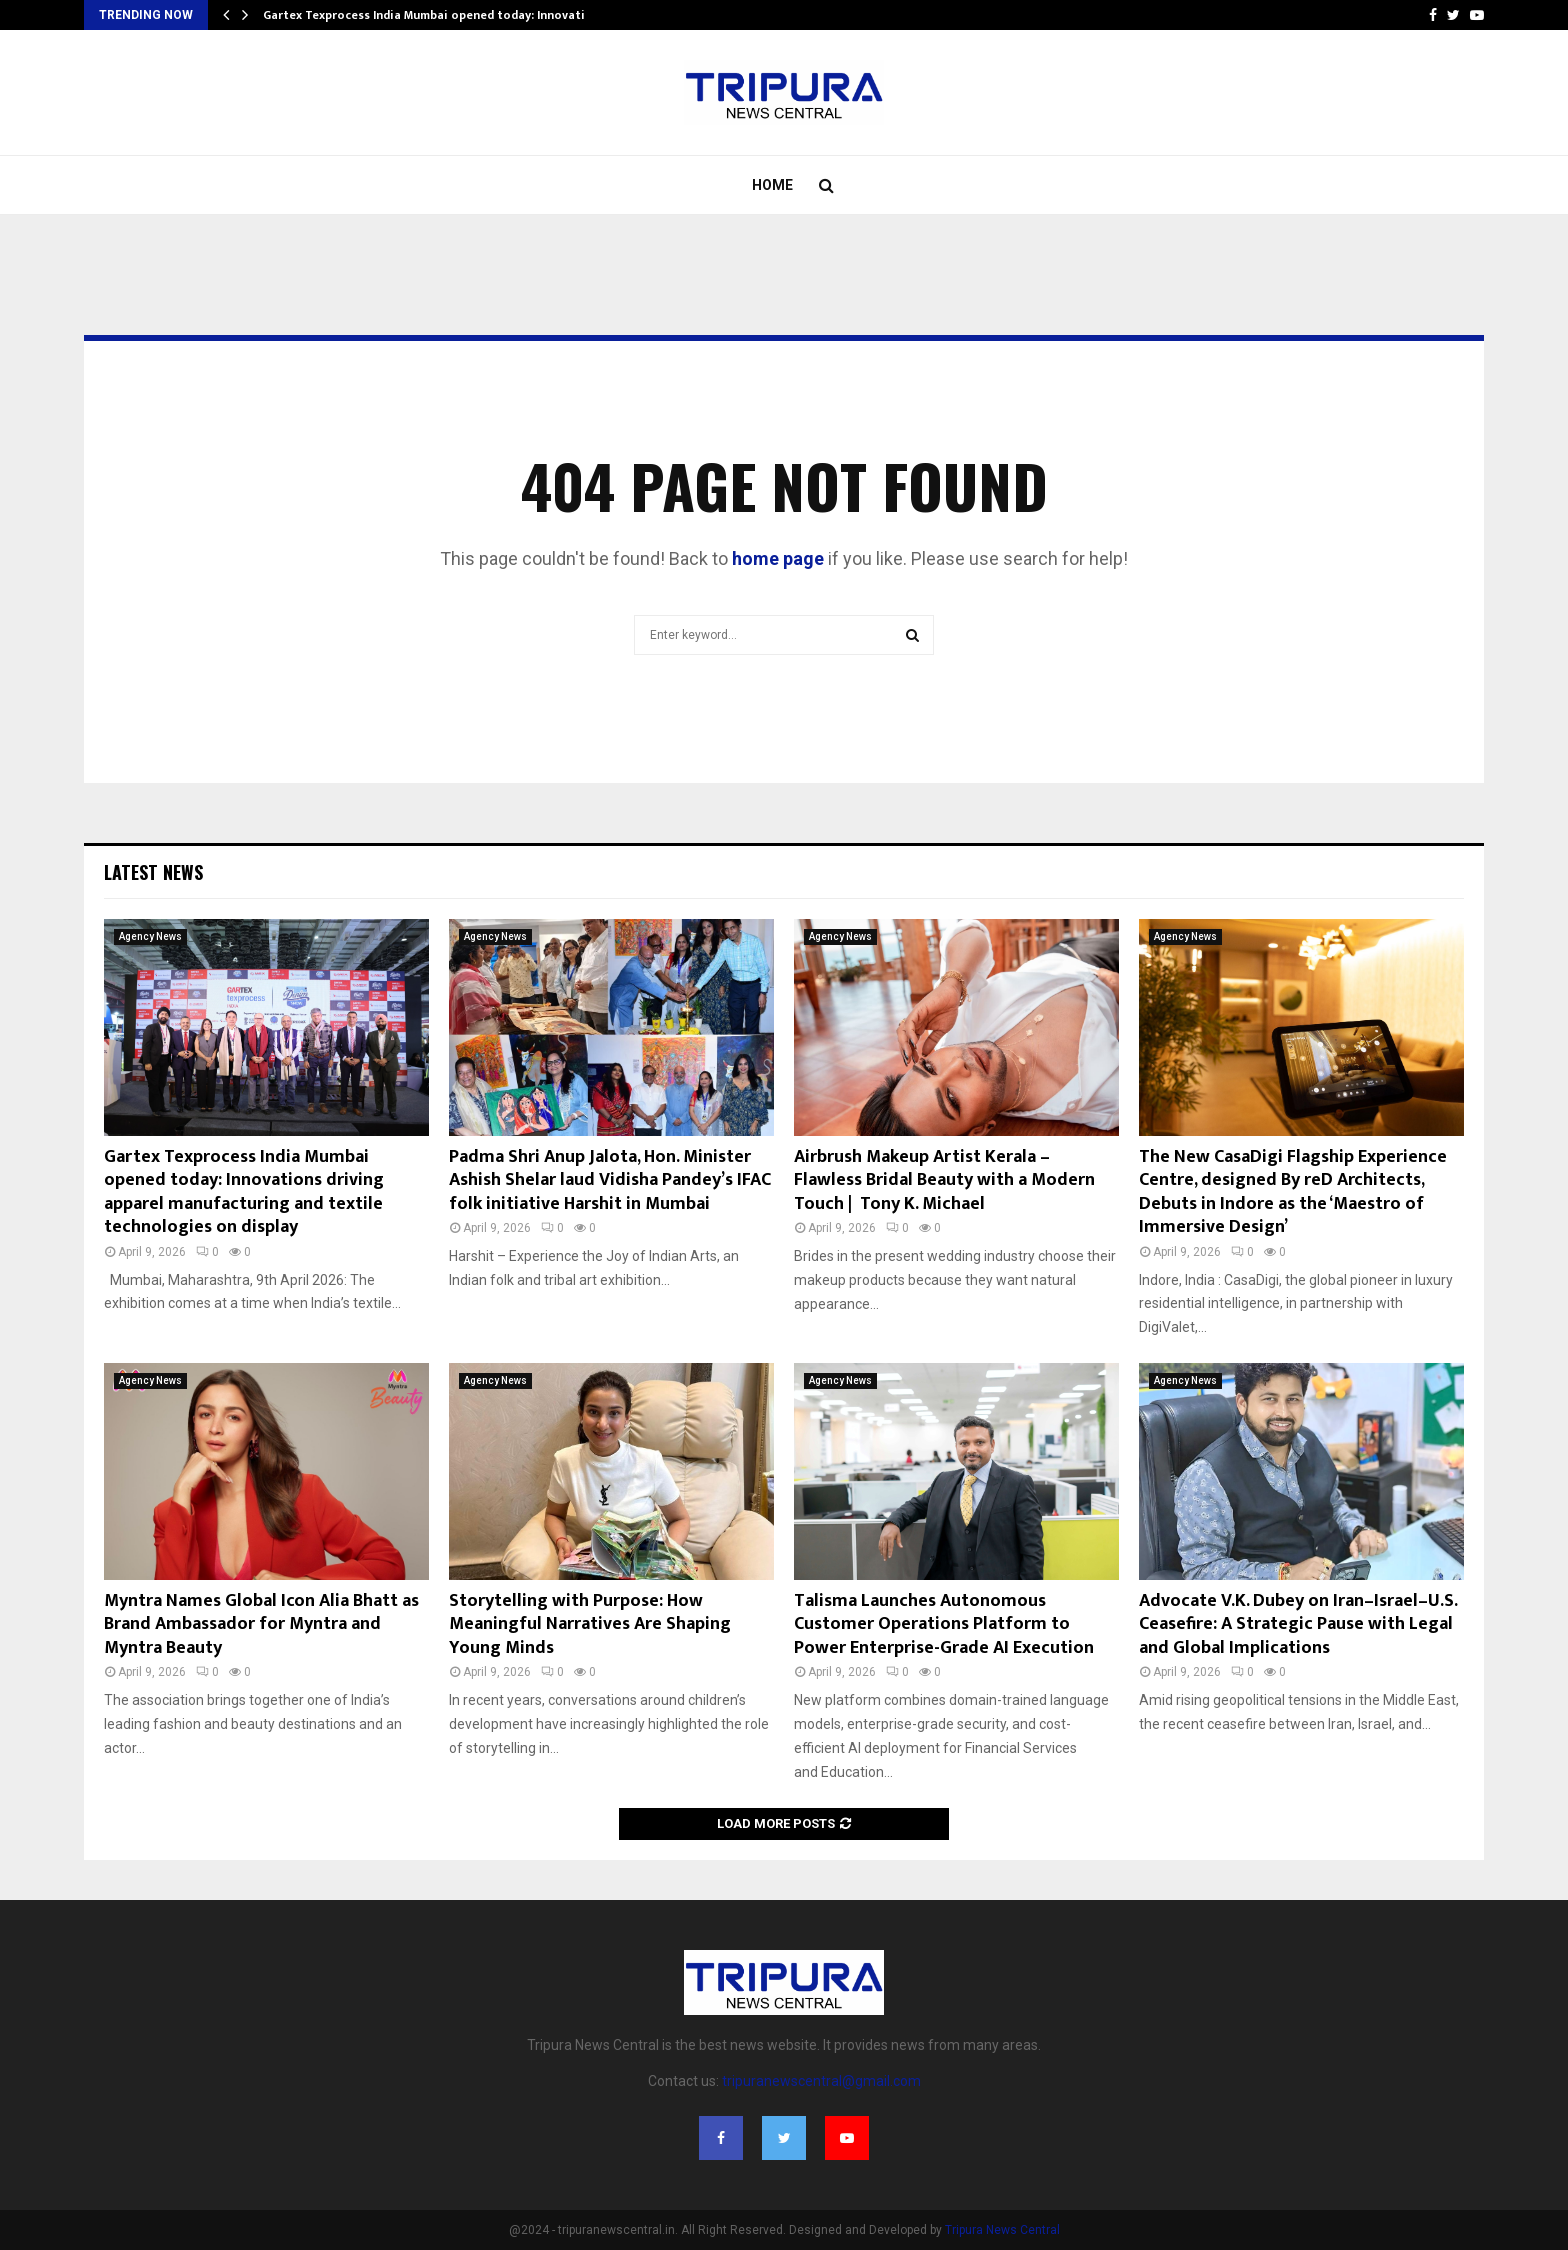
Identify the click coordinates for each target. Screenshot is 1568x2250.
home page (778, 558)
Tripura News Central (1002, 2230)
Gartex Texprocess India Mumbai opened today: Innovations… (439, 15)
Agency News (150, 936)
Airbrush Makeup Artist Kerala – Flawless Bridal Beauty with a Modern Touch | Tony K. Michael (944, 1180)
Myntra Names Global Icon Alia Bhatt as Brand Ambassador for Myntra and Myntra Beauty (261, 1624)
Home (772, 185)
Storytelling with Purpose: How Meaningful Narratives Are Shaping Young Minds (590, 1624)
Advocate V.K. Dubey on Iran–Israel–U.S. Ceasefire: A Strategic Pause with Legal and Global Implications (1298, 1624)
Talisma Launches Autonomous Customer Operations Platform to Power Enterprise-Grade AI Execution (944, 1624)
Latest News (153, 872)
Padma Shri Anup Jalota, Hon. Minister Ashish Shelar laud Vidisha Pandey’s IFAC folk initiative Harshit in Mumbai (610, 1180)
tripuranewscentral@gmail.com (821, 2081)
